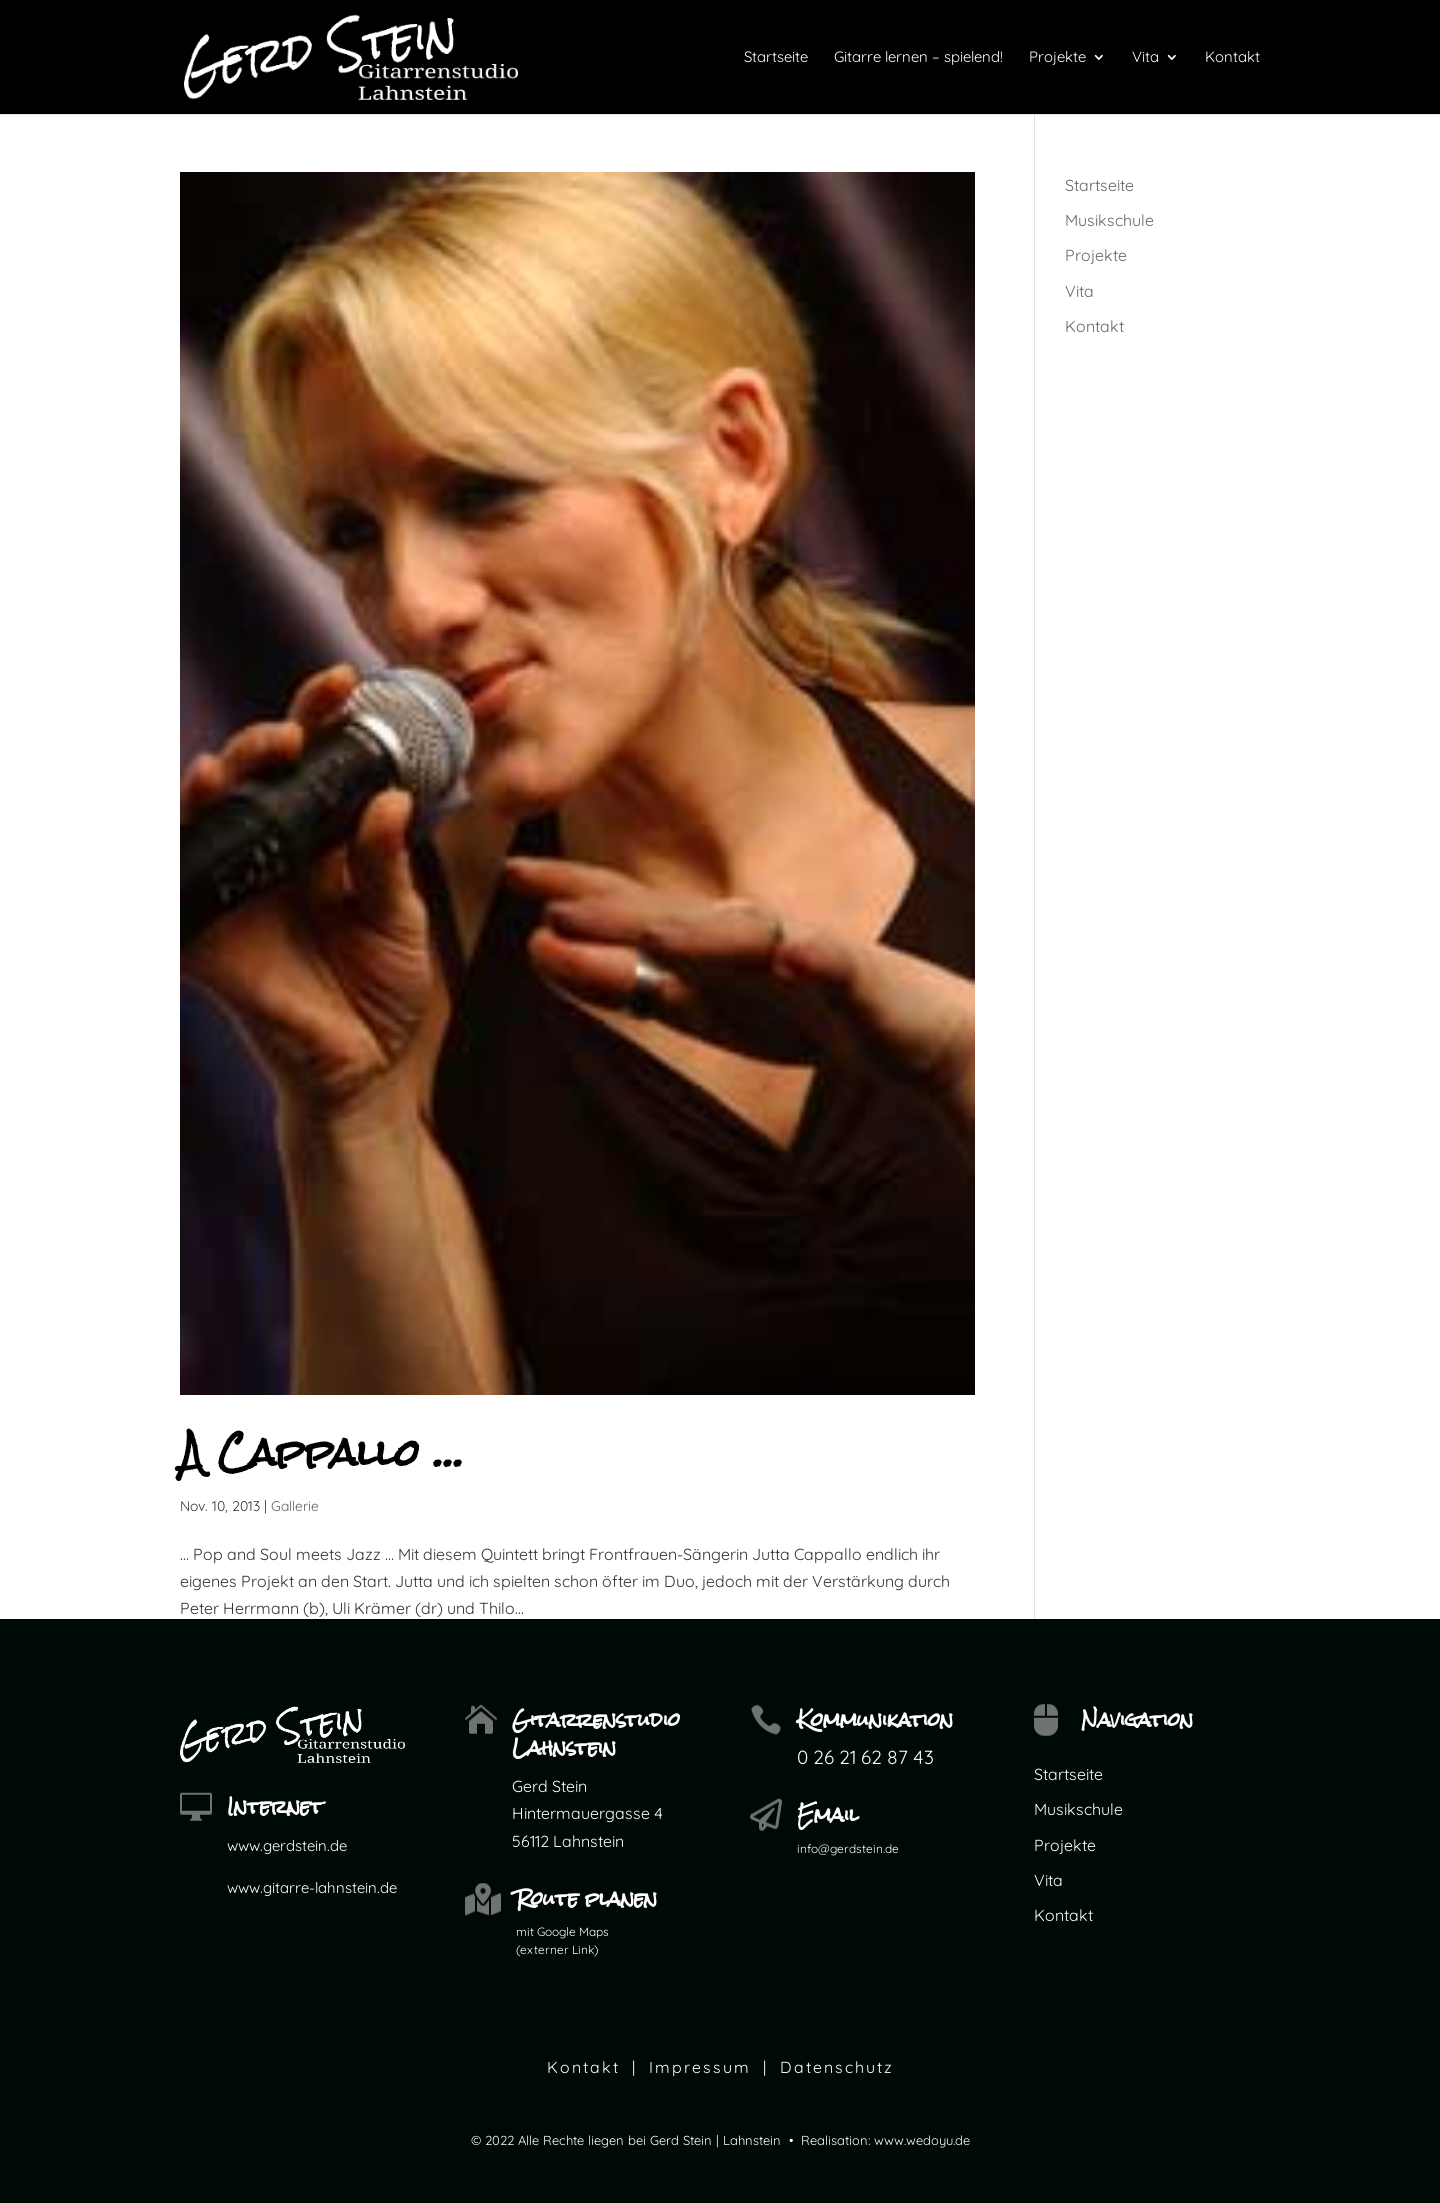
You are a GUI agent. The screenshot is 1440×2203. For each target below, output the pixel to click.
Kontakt (1094, 326)
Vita (1079, 291)
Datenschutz (837, 2067)
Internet (275, 1806)
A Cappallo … (322, 1453)
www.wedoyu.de (922, 2140)
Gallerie (295, 1506)
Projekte (1096, 255)
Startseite (1099, 185)
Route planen (586, 1898)
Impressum (700, 2067)
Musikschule (1109, 220)
